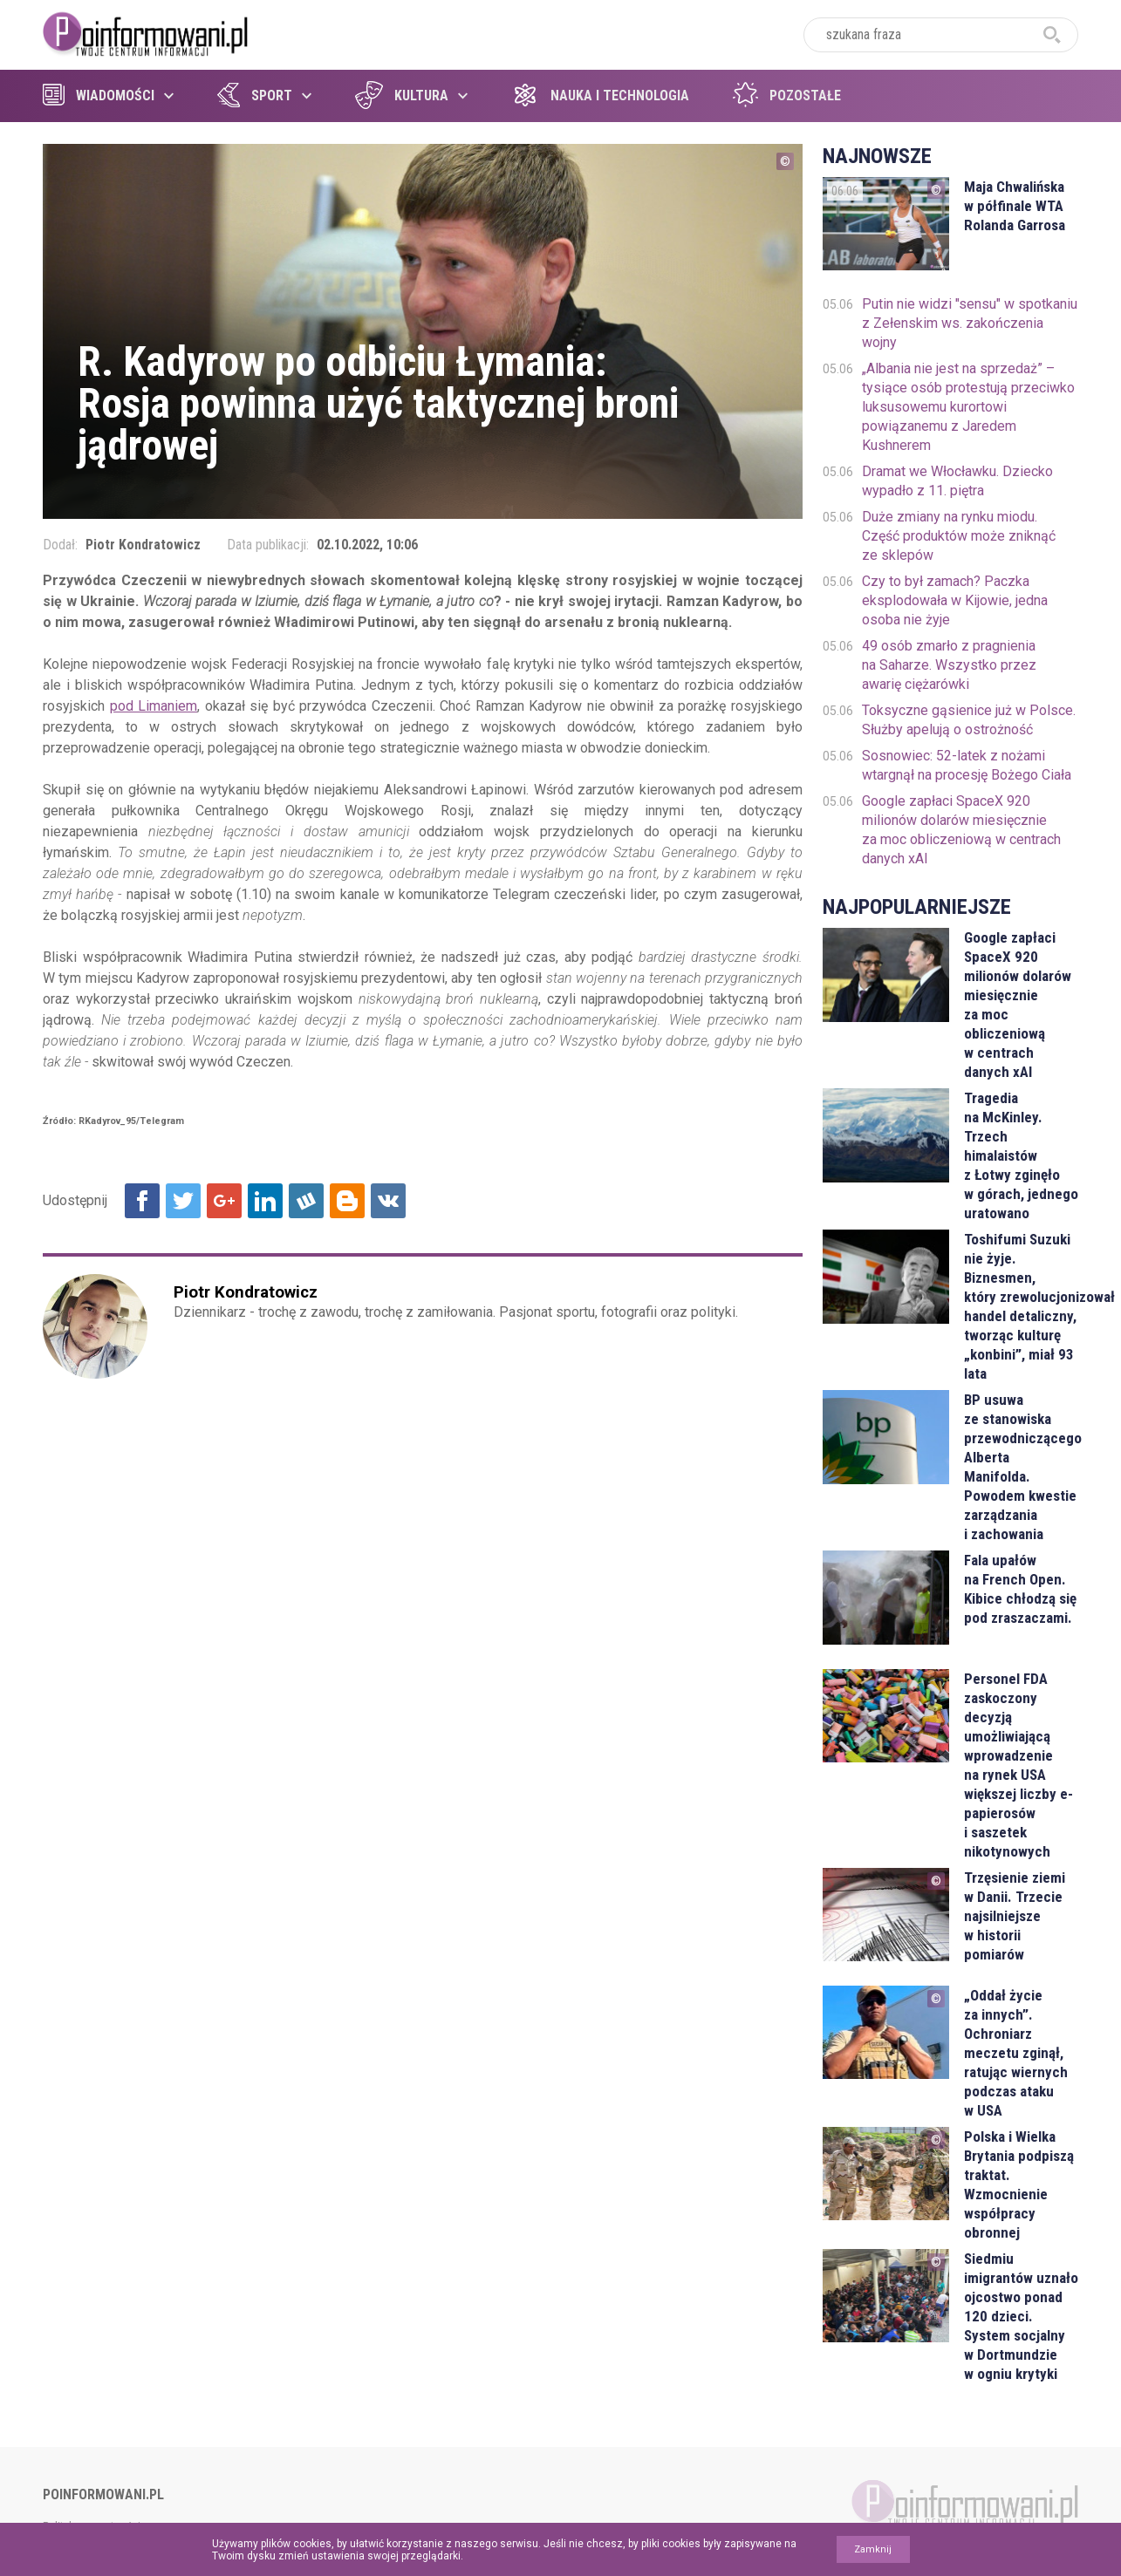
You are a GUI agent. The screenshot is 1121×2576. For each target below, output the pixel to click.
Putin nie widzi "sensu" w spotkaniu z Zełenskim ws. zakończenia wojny (969, 323)
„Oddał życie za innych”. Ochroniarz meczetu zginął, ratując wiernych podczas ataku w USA (1016, 2053)
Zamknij (873, 2549)
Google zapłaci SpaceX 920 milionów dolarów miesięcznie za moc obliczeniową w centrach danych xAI (961, 830)
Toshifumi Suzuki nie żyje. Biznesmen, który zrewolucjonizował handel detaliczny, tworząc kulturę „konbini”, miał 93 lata (1021, 1306)
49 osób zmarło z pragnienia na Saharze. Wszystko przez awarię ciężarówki (949, 664)
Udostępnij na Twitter (183, 1200)
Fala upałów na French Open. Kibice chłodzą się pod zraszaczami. (1020, 1588)
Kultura (401, 95)
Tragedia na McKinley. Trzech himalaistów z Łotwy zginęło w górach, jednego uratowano (1021, 1155)
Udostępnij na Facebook (142, 1200)
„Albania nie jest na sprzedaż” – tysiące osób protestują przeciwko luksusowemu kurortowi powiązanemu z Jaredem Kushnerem (968, 406)
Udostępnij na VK (388, 1200)
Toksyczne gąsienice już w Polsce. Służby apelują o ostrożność (969, 720)
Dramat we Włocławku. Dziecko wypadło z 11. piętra (957, 481)
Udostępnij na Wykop (306, 1200)
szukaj (1052, 34)
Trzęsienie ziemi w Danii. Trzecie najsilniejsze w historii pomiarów (1014, 1916)
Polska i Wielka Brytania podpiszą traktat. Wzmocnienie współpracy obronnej (1019, 2184)
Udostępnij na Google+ (224, 1200)
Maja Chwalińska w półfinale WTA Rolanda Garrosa (1014, 206)
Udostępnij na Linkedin (265, 1200)
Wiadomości (98, 95)
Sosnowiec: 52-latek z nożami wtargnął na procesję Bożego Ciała (966, 765)
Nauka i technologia (600, 95)
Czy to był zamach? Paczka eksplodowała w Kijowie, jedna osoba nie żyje (955, 600)
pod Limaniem (154, 706)
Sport (254, 95)
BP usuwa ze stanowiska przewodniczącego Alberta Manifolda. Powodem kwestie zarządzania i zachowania (1021, 1467)
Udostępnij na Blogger (347, 1200)
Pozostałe (787, 95)
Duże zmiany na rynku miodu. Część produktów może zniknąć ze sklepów (959, 535)
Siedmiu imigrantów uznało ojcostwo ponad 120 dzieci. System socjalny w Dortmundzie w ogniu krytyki (1021, 2316)
